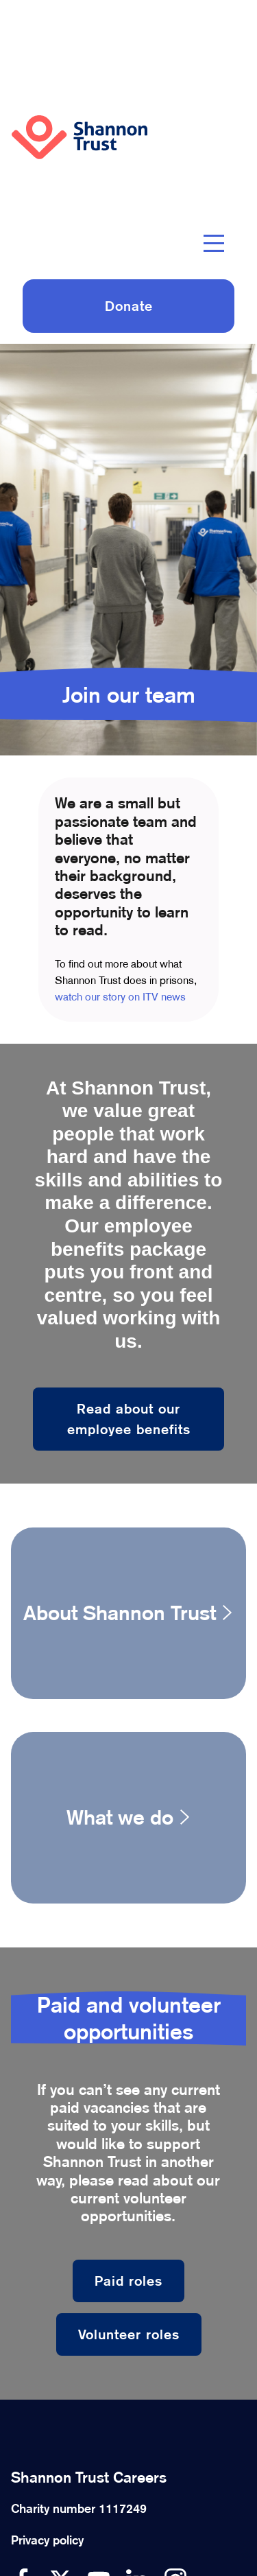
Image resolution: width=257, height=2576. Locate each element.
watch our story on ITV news (120, 996)
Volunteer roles (129, 2334)
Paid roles (128, 2281)
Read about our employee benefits (129, 1419)
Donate (129, 306)
